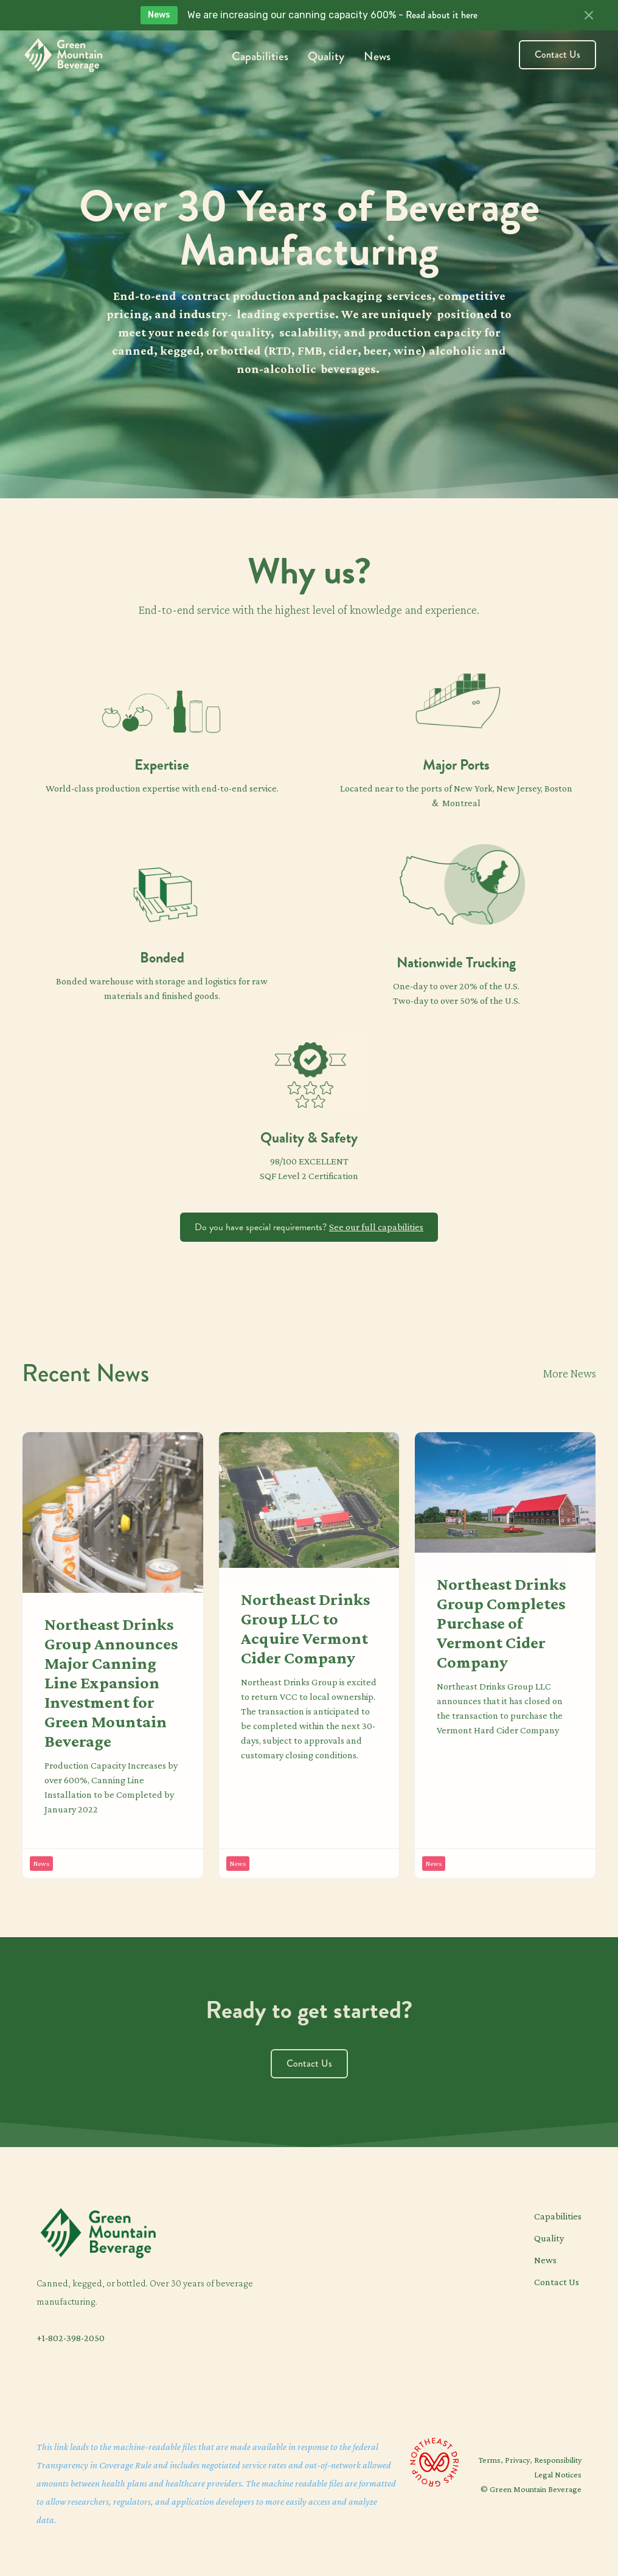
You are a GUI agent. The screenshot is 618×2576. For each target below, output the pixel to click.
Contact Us (557, 54)
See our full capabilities (376, 1227)
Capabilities (260, 56)
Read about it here (441, 15)
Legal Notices (558, 2474)
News (377, 56)
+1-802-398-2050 (70, 2338)
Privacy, (518, 2460)
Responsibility (558, 2460)
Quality (326, 56)
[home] (63, 55)
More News (569, 1373)
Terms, (492, 2460)
